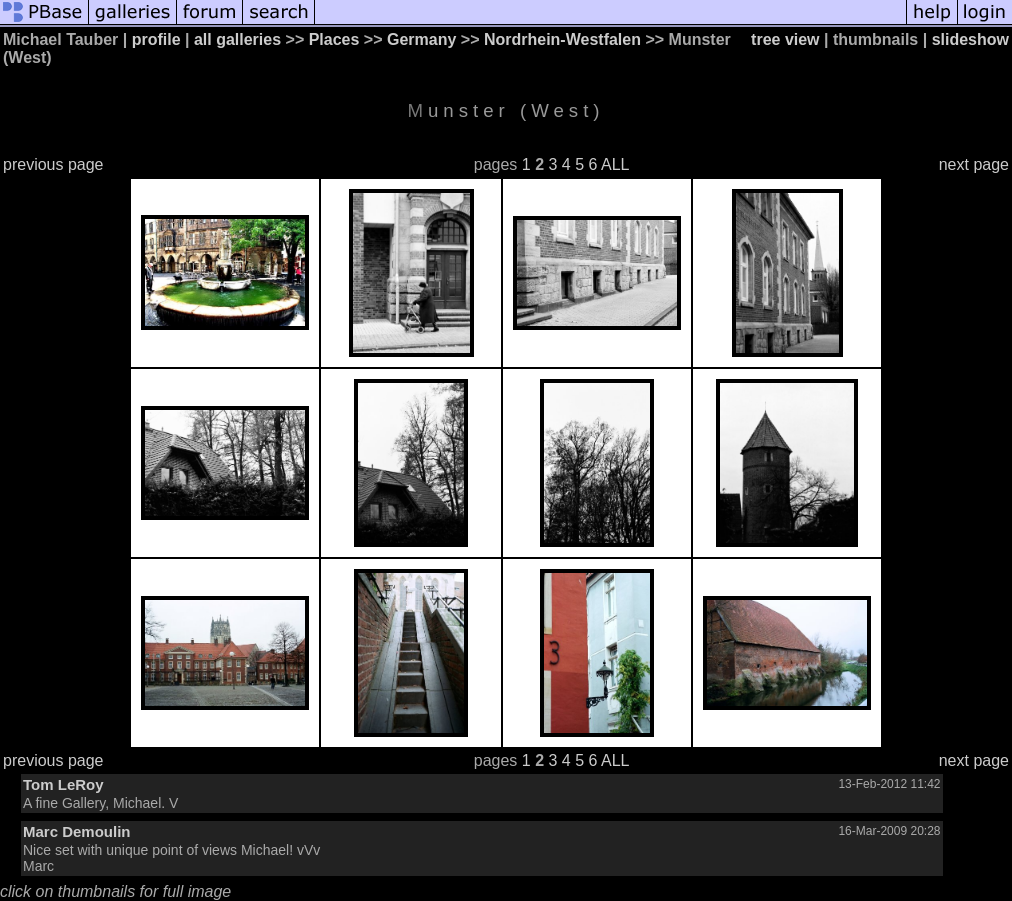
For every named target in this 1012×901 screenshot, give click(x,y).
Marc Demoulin (77, 831)
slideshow (970, 39)
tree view (785, 39)
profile (156, 39)
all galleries (237, 39)
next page (974, 164)
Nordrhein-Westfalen (562, 39)
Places (334, 39)
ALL (615, 164)
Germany (421, 39)
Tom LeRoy (63, 784)
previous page (53, 164)
